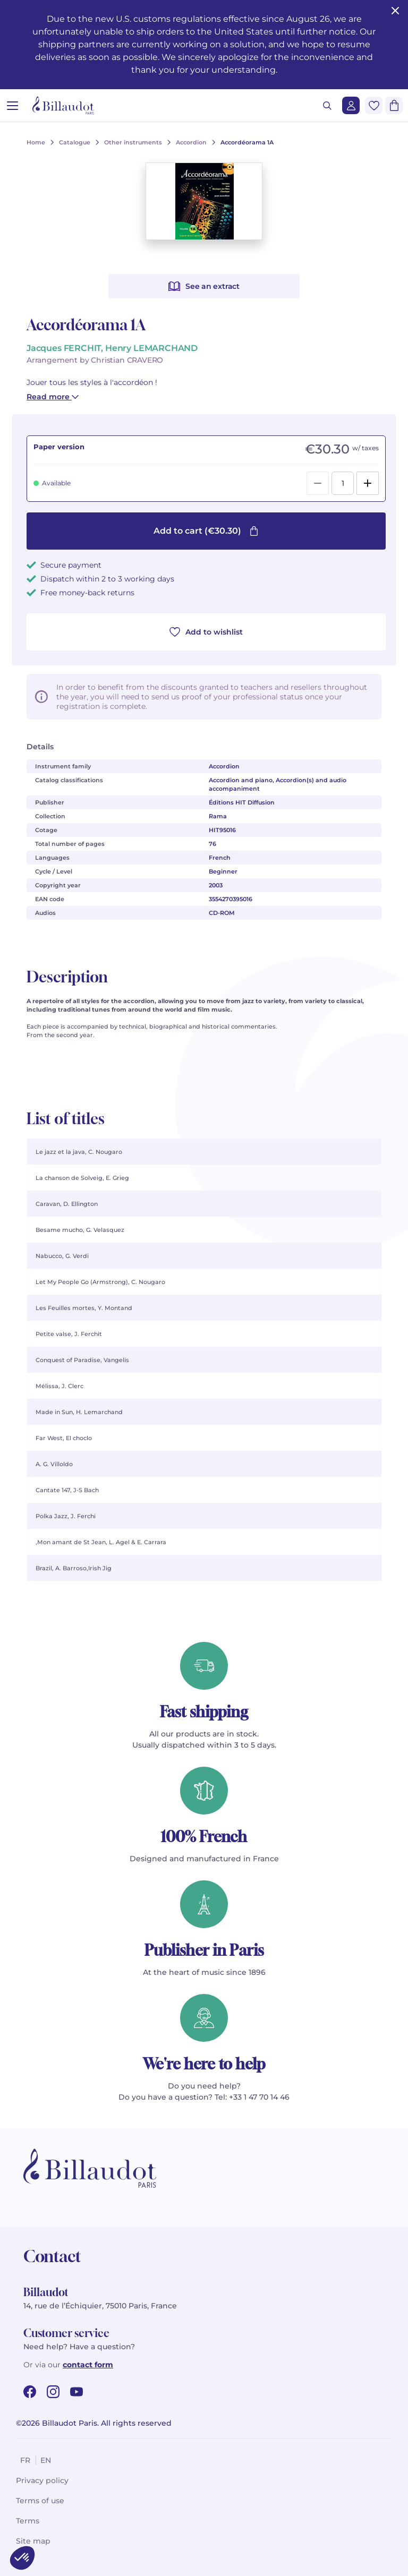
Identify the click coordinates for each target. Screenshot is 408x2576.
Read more (53, 396)
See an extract (204, 286)
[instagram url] (53, 2391)
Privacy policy (42, 2480)
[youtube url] (76, 2391)
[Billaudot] (63, 105)
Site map (33, 2541)
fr (25, 2460)
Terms (27, 2521)
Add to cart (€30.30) (206, 531)
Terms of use (40, 2500)
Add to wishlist (206, 632)
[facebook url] (29, 2391)
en (45, 2460)
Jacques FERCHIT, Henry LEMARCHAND (112, 348)
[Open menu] (12, 105)
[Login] (351, 105)
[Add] (367, 483)
